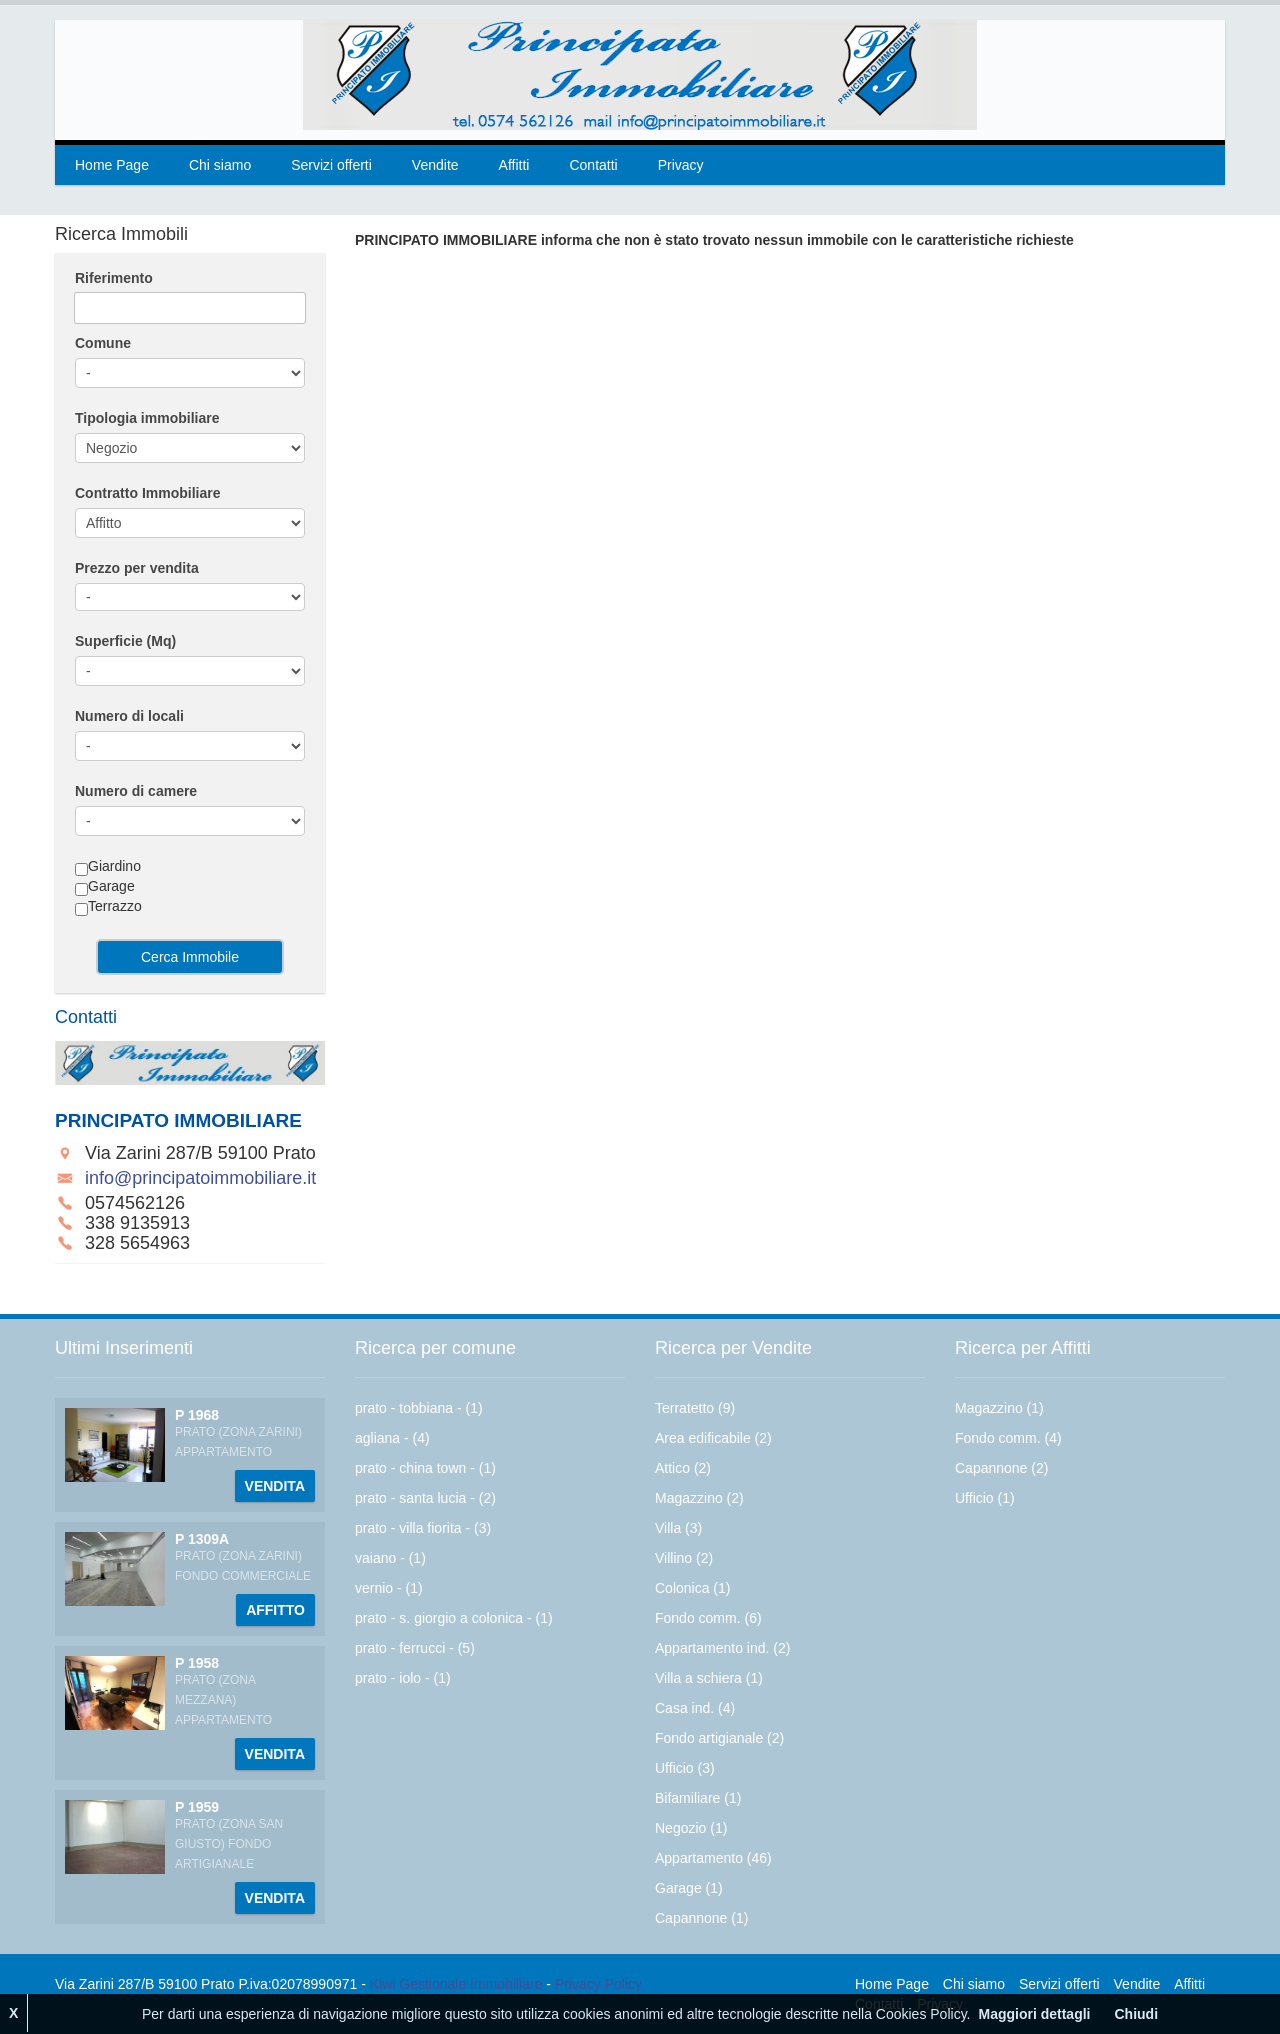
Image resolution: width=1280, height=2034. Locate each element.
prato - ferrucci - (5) (415, 1648)
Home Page (112, 165)
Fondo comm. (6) (708, 1618)
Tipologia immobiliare (147, 418)
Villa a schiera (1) (709, 1678)
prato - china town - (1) (425, 1468)
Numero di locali (129, 716)
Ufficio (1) (985, 1498)
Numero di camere (136, 791)
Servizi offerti (331, 165)
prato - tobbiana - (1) (419, 1408)
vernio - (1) (389, 1588)
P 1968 (197, 1415)
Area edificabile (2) (713, 1438)
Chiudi (1136, 2014)
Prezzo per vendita (137, 568)
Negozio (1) (691, 1828)
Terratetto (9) (695, 1408)
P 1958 (197, 1663)
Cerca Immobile (190, 957)
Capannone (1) (701, 1918)
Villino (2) (684, 1558)
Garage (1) (689, 1888)
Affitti (514, 165)
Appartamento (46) (713, 1858)
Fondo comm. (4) (1008, 1438)
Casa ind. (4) (695, 1708)
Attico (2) (683, 1468)
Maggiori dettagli (1034, 2014)
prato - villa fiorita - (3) (423, 1528)
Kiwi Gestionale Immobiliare (456, 1984)
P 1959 (197, 1807)
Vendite (435, 165)
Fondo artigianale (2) (719, 1738)
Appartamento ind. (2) (722, 1648)
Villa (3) (678, 1528)
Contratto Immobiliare (147, 493)
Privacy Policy (598, 1984)
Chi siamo (220, 165)
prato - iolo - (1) (403, 1678)
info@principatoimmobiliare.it (200, 1178)
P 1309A (202, 1539)
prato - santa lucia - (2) (425, 1498)
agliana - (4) (392, 1438)
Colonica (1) (692, 1588)
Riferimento (114, 278)
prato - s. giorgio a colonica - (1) (454, 1618)
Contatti (593, 165)
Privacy (681, 165)
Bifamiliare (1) (698, 1798)
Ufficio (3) (685, 1768)
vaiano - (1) (390, 1558)
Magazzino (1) (999, 1408)
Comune (103, 343)
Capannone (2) (1001, 1468)
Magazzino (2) (699, 1498)
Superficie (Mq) (125, 641)
